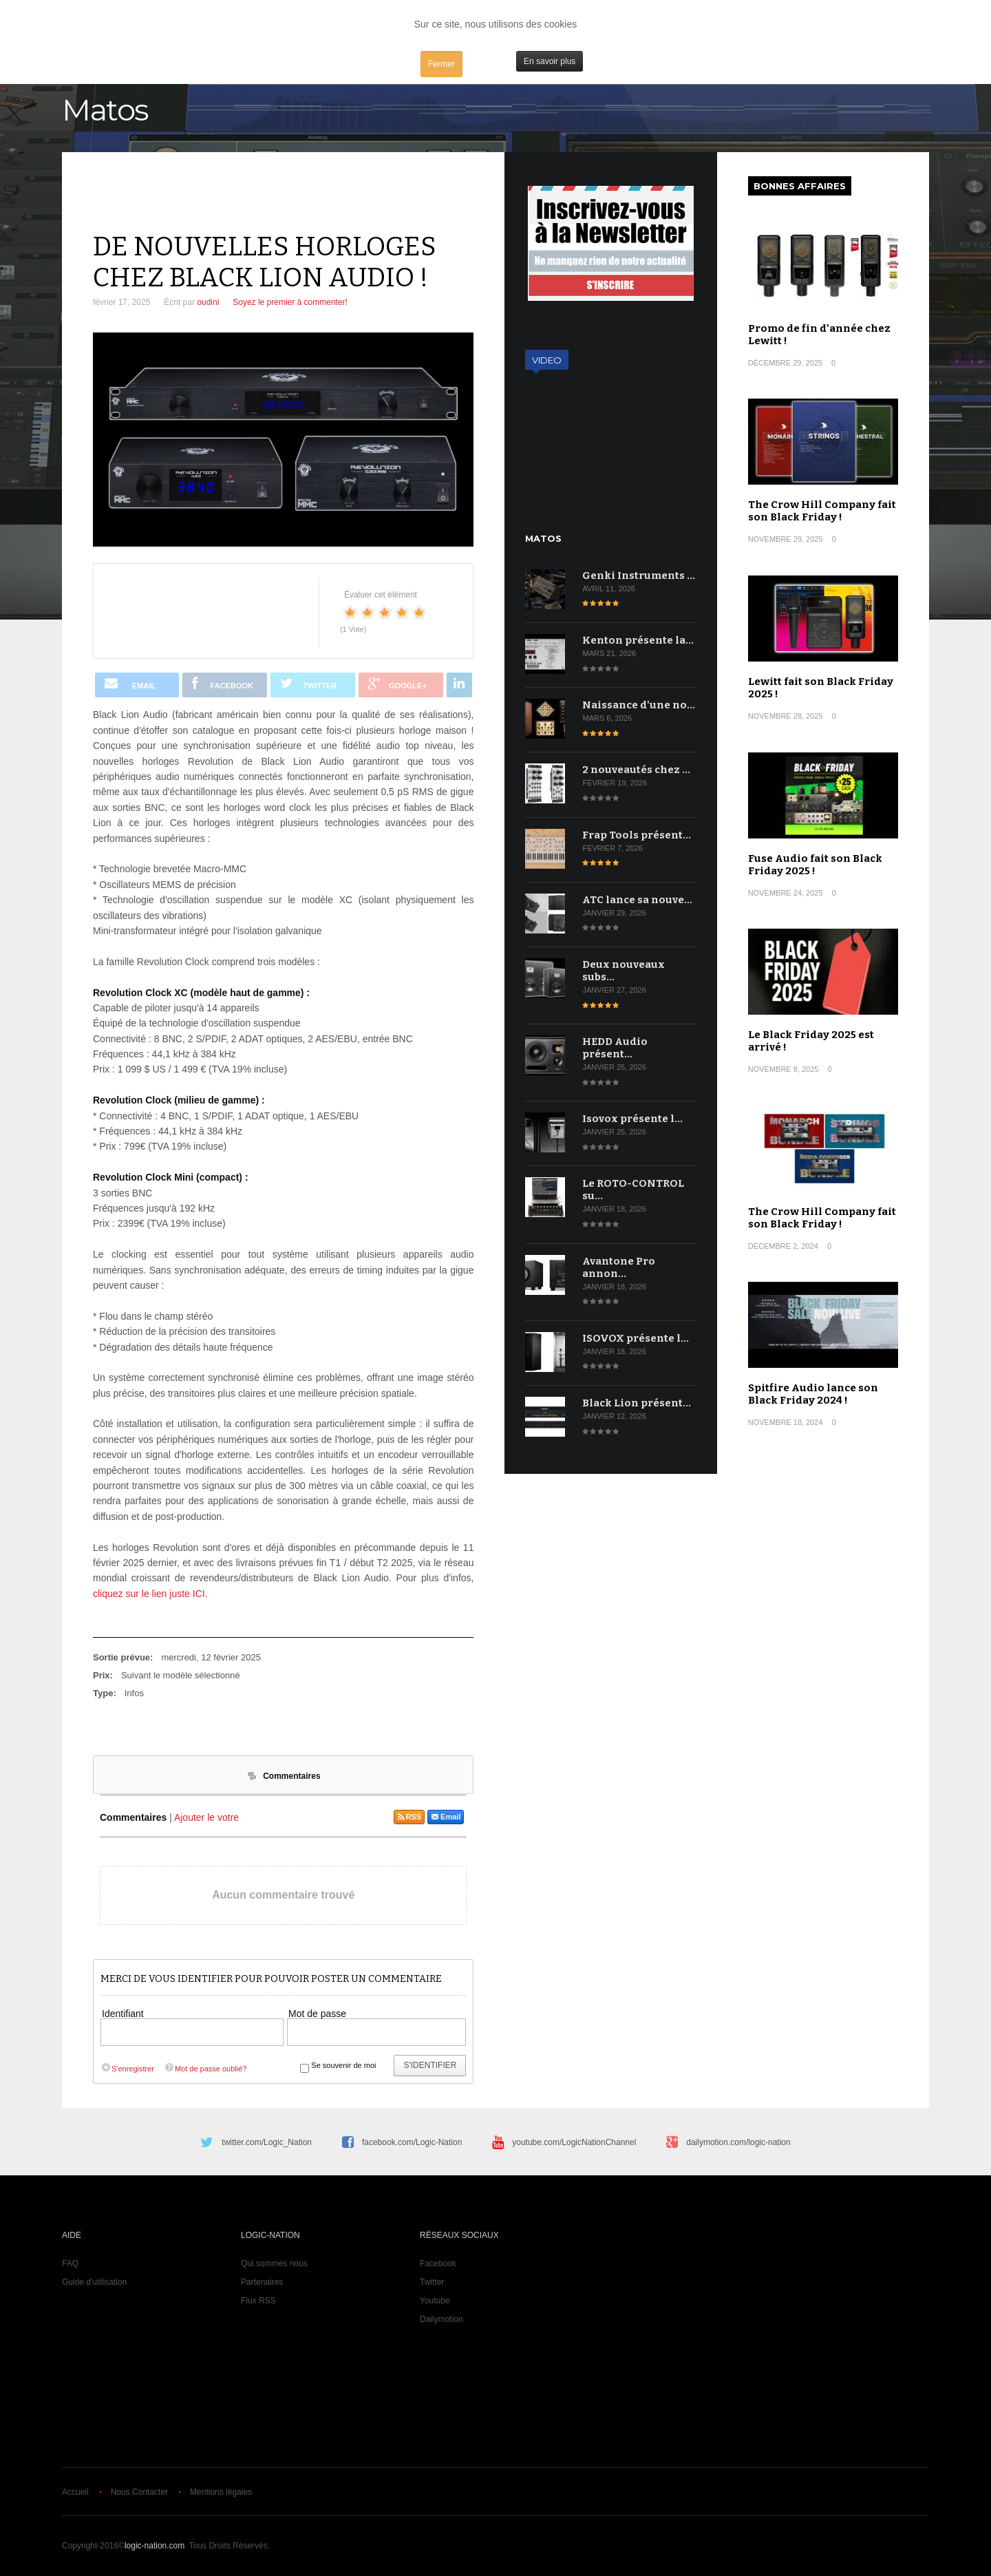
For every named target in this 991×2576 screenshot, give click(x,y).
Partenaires (262, 2282)
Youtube (435, 2300)
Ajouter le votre (206, 1817)
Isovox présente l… (632, 1118)
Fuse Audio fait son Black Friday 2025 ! (815, 864)
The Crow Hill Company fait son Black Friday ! (822, 510)
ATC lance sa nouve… (637, 900)
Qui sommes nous (274, 2263)
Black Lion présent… (636, 1403)
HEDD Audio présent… (615, 1047)
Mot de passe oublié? (205, 2069)
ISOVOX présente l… (635, 1338)
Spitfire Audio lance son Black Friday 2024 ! (813, 1394)
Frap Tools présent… (636, 835)
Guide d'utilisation (94, 2282)
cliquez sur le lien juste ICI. (150, 1593)
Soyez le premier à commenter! (290, 302)
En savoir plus (549, 61)
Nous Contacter (139, 2492)
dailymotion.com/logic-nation (738, 2142)
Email (445, 1817)
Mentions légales (221, 2492)
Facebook (438, 2263)
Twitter (432, 2282)
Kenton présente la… (638, 640)
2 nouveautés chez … (636, 769)
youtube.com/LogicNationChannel (574, 2142)
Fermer (441, 64)
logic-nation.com (154, 2546)
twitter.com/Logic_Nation (267, 2142)
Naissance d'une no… (638, 705)
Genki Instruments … (638, 575)
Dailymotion (441, 2319)
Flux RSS (258, 2300)
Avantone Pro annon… (618, 1267)
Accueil (75, 2492)
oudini (208, 302)
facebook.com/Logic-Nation (412, 2142)
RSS (409, 1817)
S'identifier (429, 2065)
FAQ (70, 2263)
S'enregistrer (127, 2069)
